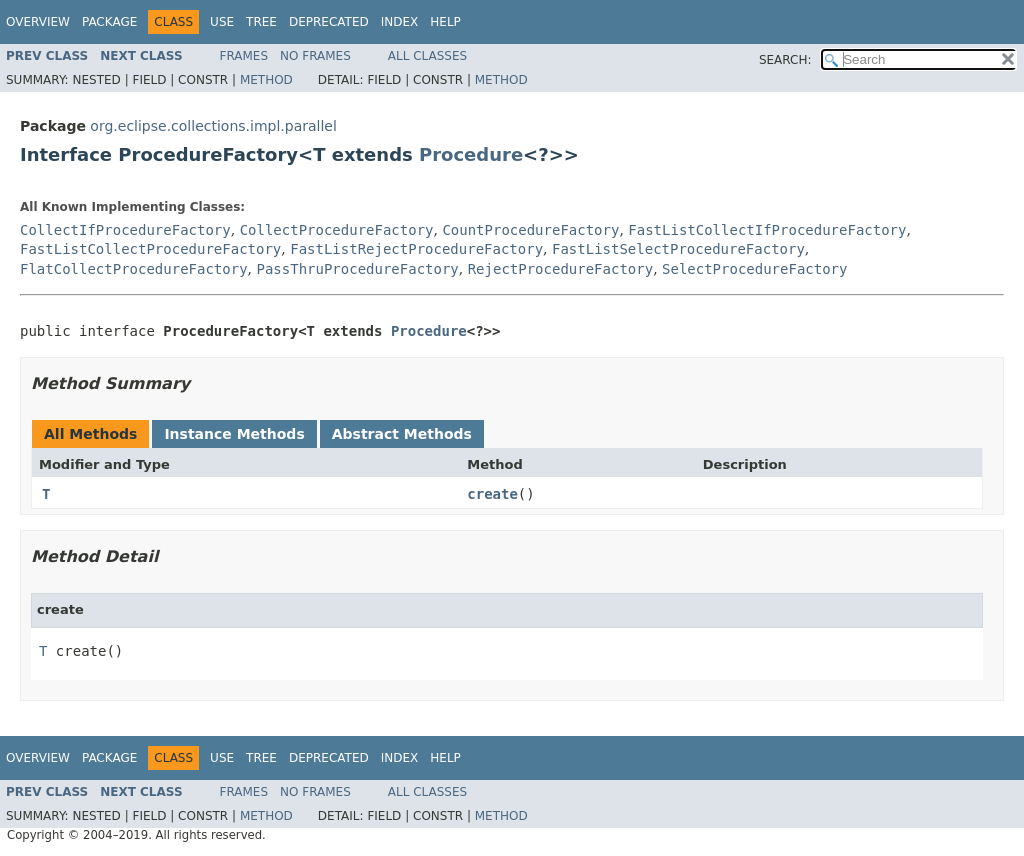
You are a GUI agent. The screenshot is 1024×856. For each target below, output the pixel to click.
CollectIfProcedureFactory (125, 230)
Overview (38, 22)
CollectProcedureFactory (337, 230)
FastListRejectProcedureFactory (416, 249)
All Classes (427, 56)
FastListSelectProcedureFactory (678, 249)
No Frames (315, 56)
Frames (244, 56)
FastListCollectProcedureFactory (150, 249)
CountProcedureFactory (530, 230)
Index (400, 22)
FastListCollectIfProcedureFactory (767, 230)
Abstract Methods (402, 434)
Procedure (471, 154)
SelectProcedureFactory (754, 269)
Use (222, 22)
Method (266, 80)
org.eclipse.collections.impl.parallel (213, 126)
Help (445, 22)
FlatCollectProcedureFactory (134, 269)
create (492, 494)
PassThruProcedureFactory (357, 269)
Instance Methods (234, 434)
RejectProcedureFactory (560, 269)
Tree (261, 22)
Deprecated (329, 22)
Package (109, 22)
